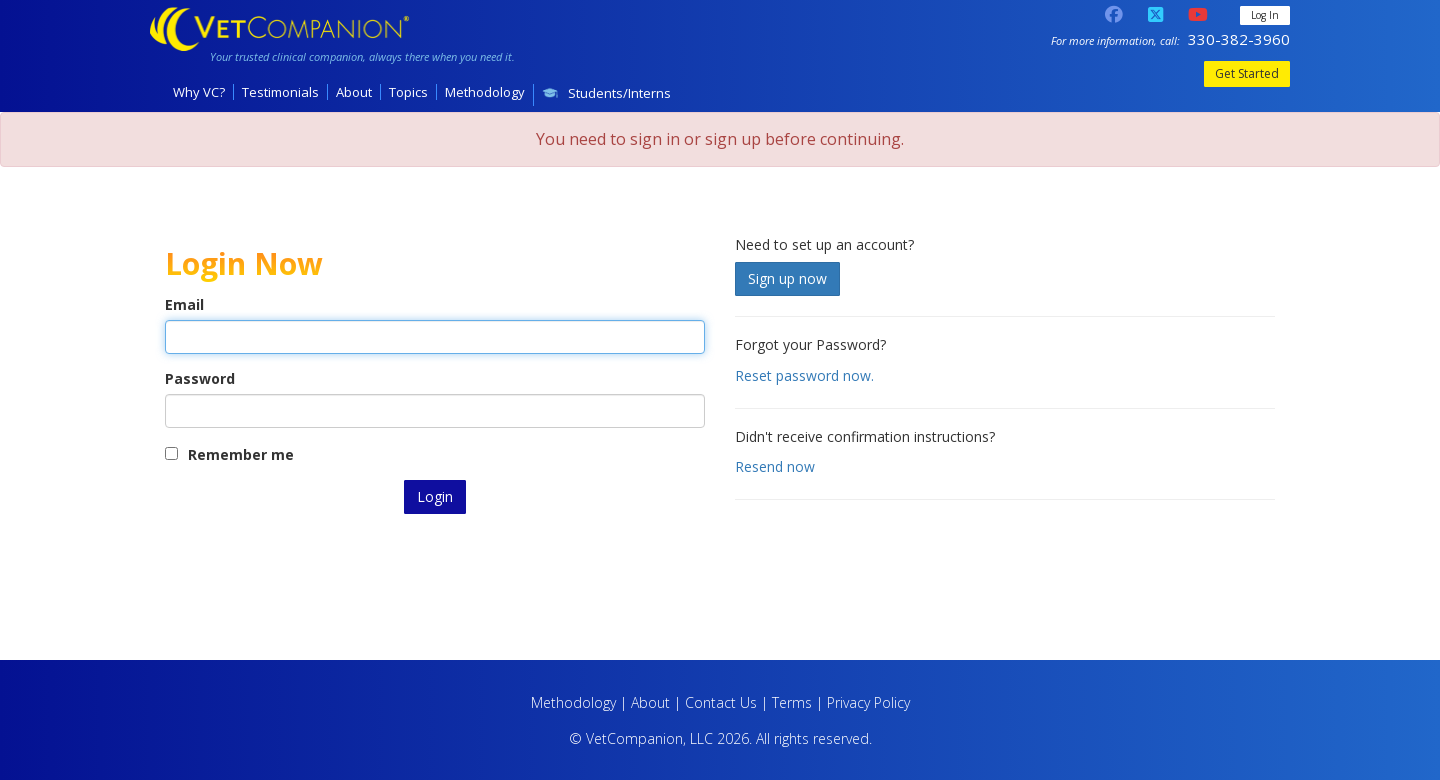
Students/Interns (606, 93)
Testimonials (280, 92)
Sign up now (787, 278)
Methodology (485, 92)
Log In (1265, 15)
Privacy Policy (868, 702)
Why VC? (199, 92)
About (354, 92)
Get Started (1247, 73)
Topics (408, 92)
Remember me (229, 454)
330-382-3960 (1239, 39)
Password (200, 378)
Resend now (775, 466)
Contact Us (721, 702)
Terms (792, 702)
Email (184, 304)
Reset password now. (804, 375)
